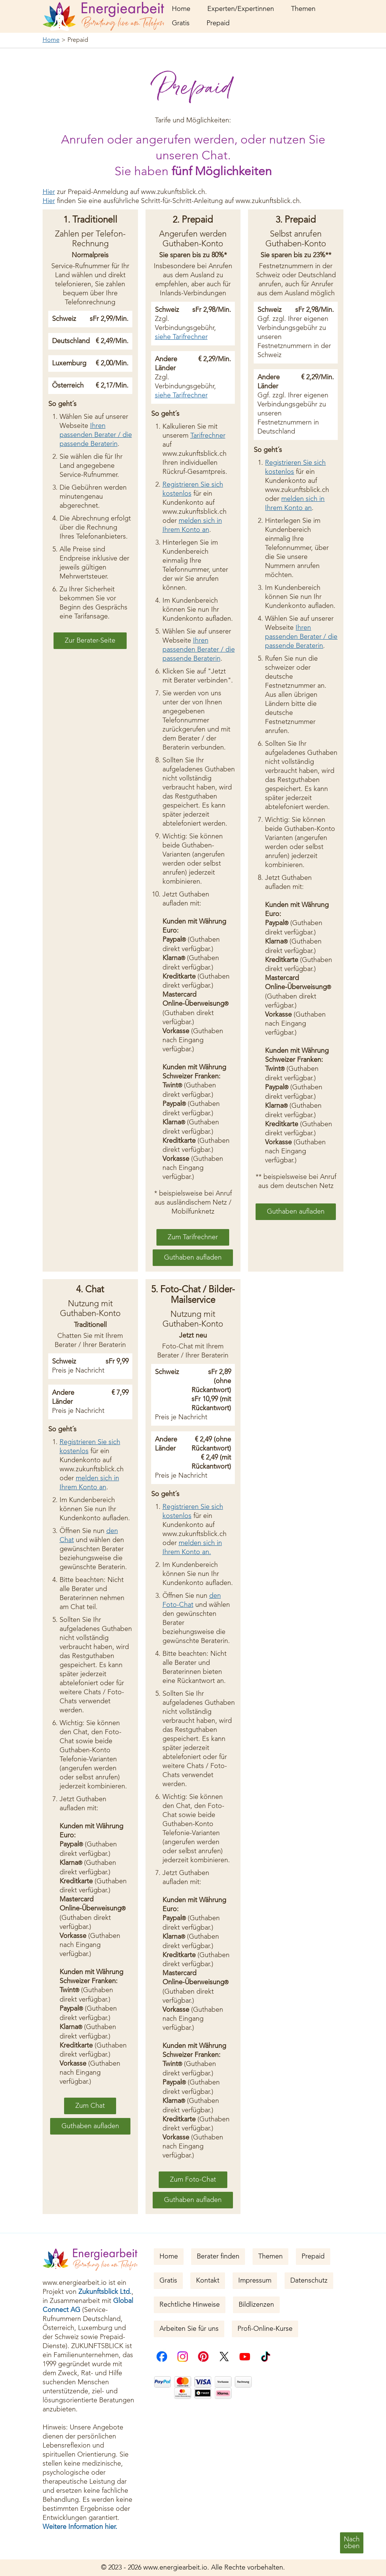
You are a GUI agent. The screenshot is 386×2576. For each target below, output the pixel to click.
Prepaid (218, 23)
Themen (303, 9)
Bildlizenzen (256, 2304)
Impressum (254, 2280)
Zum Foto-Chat (193, 2179)
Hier (49, 192)
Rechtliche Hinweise (189, 2304)
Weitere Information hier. (80, 2527)
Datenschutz (309, 2280)
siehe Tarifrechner (181, 337)
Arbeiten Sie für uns (189, 2329)
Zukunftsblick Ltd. (105, 2292)
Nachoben (352, 2543)
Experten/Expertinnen (240, 9)
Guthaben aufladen (193, 1257)
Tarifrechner (207, 435)
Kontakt (207, 2280)
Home (181, 9)
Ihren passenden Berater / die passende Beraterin (96, 435)
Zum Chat (90, 2106)
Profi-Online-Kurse (265, 2329)
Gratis (181, 23)
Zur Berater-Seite (90, 640)
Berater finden (218, 2256)
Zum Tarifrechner (193, 1237)
